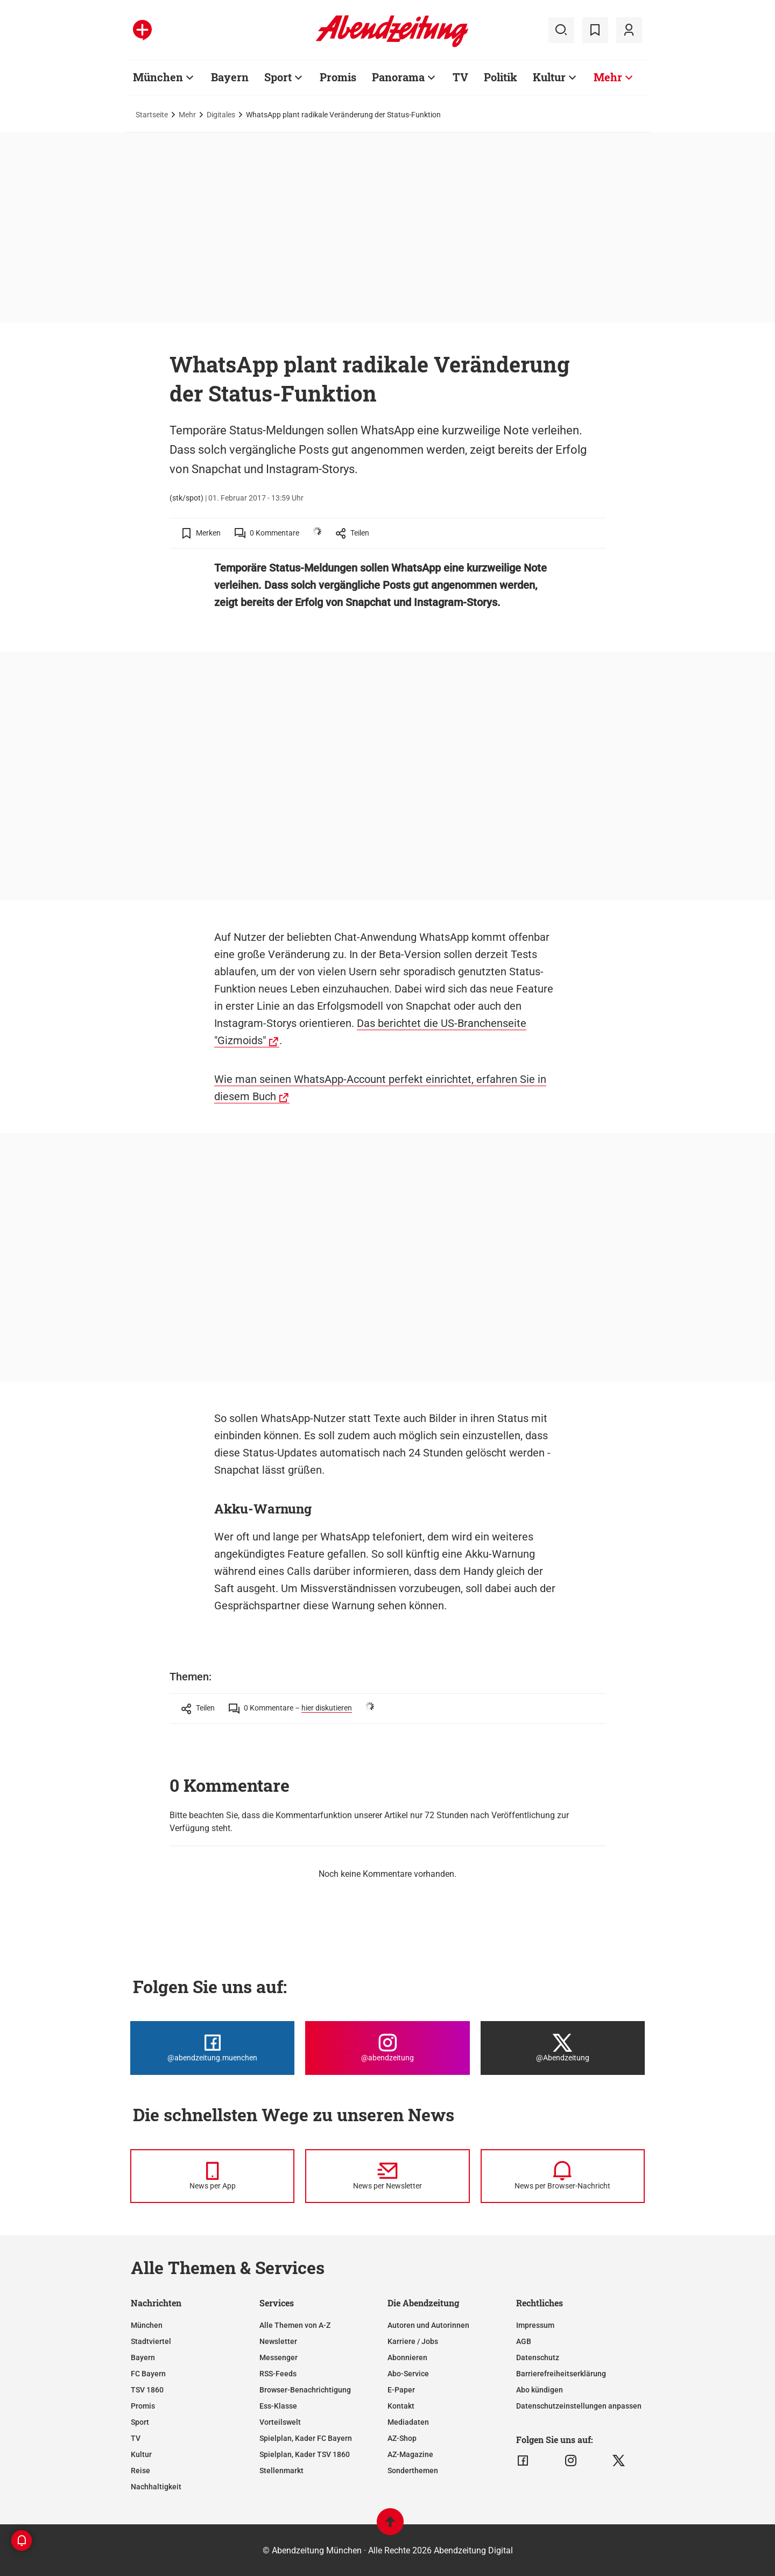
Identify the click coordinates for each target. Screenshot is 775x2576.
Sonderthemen (413, 2470)
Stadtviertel (151, 2341)
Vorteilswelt (280, 2422)
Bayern (230, 77)
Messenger (278, 2357)
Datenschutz (537, 2357)
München (158, 77)
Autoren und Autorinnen (428, 2325)
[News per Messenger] (212, 2176)
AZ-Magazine (410, 2454)
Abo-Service (408, 2373)
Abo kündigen (539, 2389)
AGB (523, 2341)
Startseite (152, 114)
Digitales (221, 114)
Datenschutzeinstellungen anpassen (579, 2406)
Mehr (608, 77)
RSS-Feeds (278, 2373)
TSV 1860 (147, 2389)
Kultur (549, 77)
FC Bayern (148, 2373)
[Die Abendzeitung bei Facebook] (212, 2048)
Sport (278, 77)
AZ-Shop (402, 2438)
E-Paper (401, 2389)
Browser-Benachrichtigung (305, 2389)
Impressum (535, 2325)
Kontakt (401, 2406)
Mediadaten (408, 2422)
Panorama (398, 77)
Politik (500, 77)
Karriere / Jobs (413, 2341)
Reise (140, 2470)
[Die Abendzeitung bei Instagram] (387, 2048)
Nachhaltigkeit (156, 2486)
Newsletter (278, 2341)
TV (460, 77)
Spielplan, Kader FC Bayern (305, 2438)
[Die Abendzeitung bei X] (563, 2048)
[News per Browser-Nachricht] (563, 2176)
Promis (338, 77)
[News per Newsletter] (387, 2176)
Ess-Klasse (278, 2406)
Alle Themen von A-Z (294, 2325)
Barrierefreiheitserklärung (561, 2373)
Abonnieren (407, 2357)
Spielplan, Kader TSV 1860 (304, 2454)
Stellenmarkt (281, 2470)
